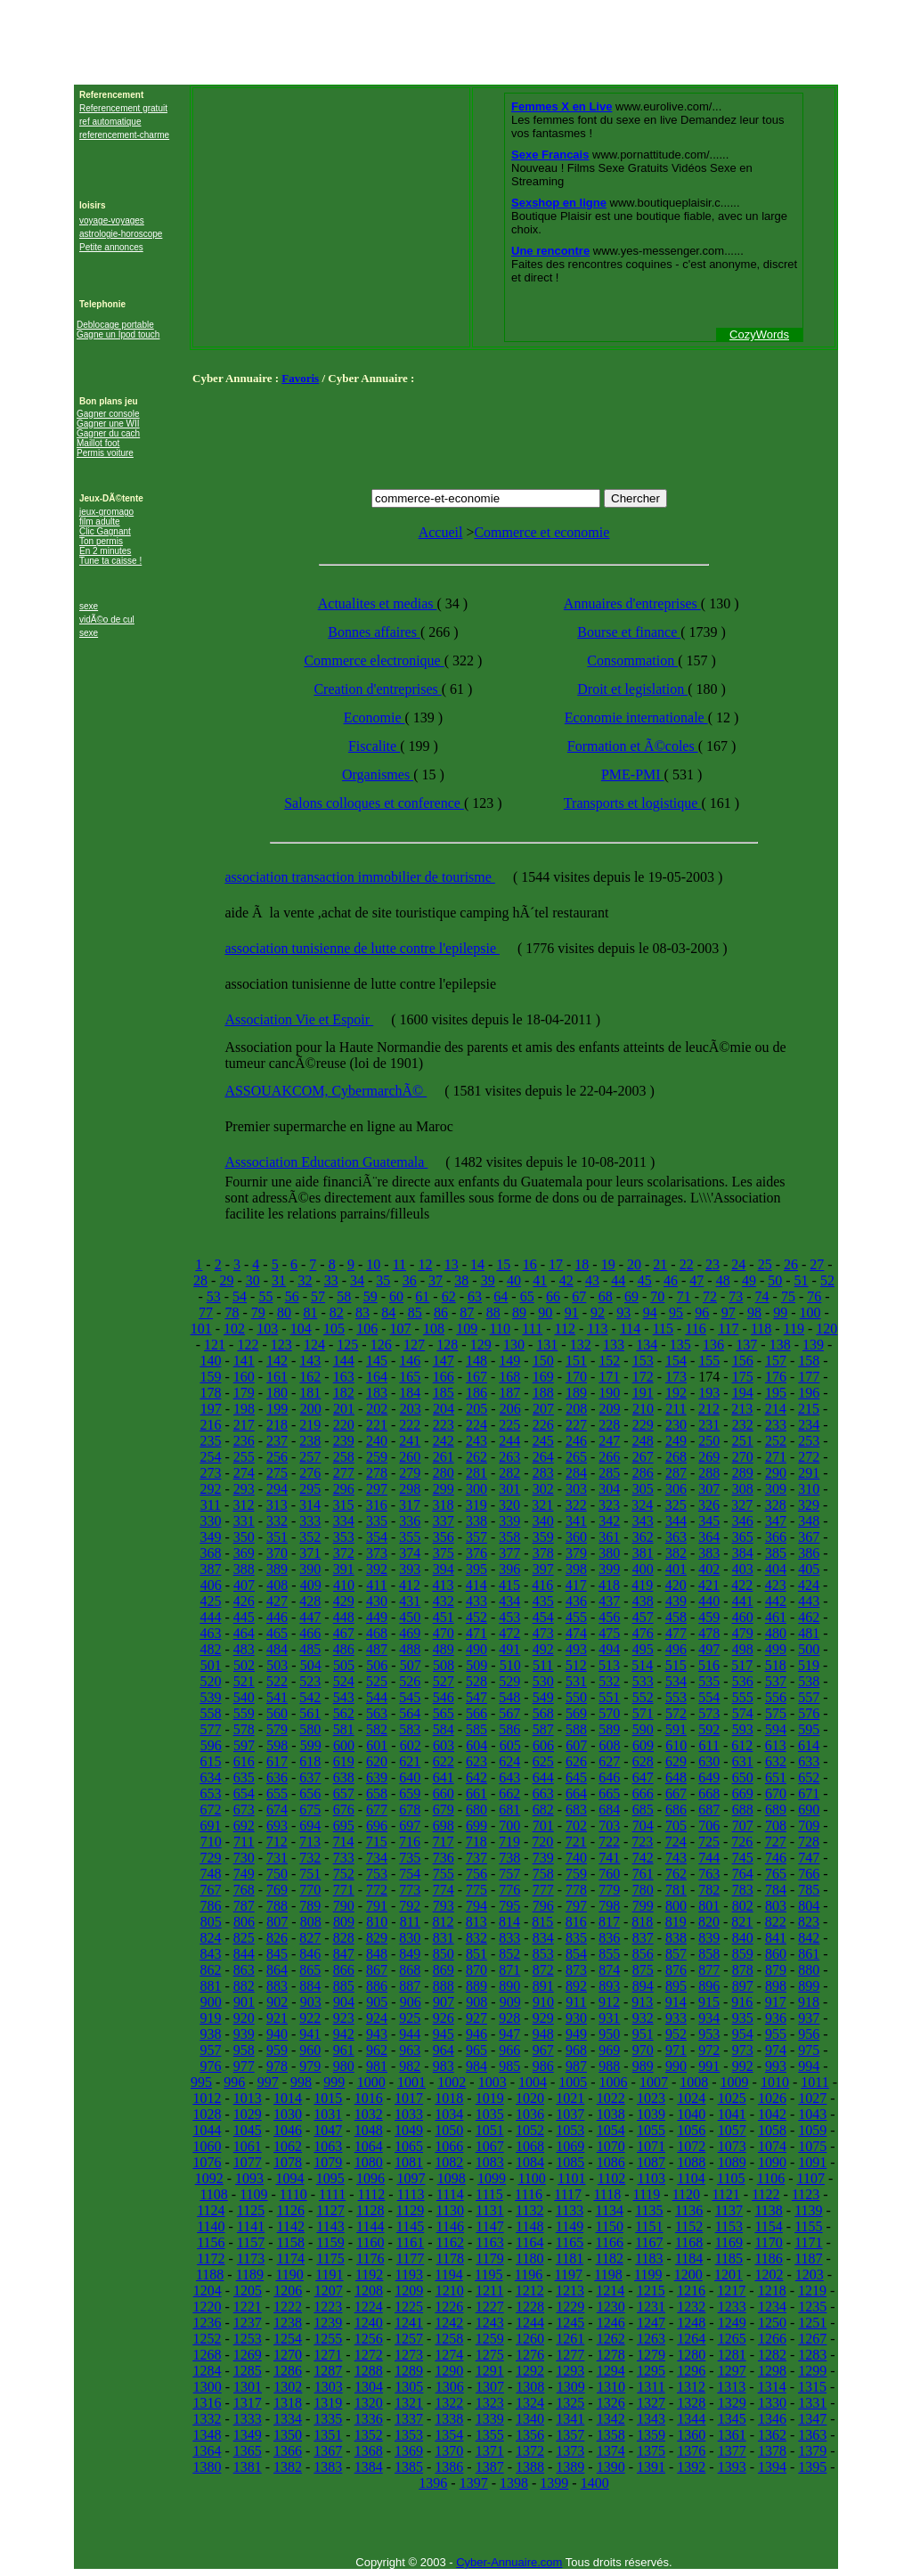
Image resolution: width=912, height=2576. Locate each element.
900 (211, 2001)
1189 (250, 2274)
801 (709, 1905)
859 (742, 1953)
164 (376, 1376)
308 (742, 1488)
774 (443, 1889)
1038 (611, 2114)
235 (210, 1440)
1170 (768, 2242)
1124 (210, 2210)
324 (642, 1504)
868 (409, 1969)
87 (467, 1312)
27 (817, 1264)
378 (543, 1553)
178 (210, 1392)
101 (201, 1328)
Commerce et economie (541, 532)
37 (435, 1280)
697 (409, 1825)
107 (400, 1328)
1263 (651, 2338)
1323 (490, 2402)
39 (488, 1280)
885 (343, 1985)
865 (310, 1969)
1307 (490, 2386)
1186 (768, 2258)
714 (343, 1841)
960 (310, 2050)
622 (443, 1761)
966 (509, 2050)
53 (214, 1296)
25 (765, 1264)
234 (808, 1424)
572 (676, 1713)
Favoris (300, 378)
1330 (772, 2402)
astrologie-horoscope (120, 234)
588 (576, 1729)
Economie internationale (636, 717)
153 (643, 1360)
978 (277, 2066)
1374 (611, 2450)
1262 (611, 2338)
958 (244, 2050)
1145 (410, 2226)
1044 (206, 2130)
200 (311, 1408)
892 (576, 1985)
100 (810, 1312)
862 (210, 1969)
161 (277, 1376)
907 (443, 2001)
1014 (287, 2098)
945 (443, 2034)
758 (543, 1873)
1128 (370, 2210)
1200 (688, 2274)
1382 (287, 2466)
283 (543, 1472)
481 (808, 1633)
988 (609, 2066)
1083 (490, 2162)
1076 (206, 2162)
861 (808, 1953)
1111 (332, 2194)
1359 (651, 2434)
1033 (409, 2114)
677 (376, 1809)
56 (292, 1296)
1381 (247, 2466)
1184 (689, 2258)
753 (376, 1873)
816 (576, 1921)
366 (775, 1537)
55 (265, 1296)
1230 (611, 2306)
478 (709, 1633)
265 (576, 1456)
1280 (691, 2354)
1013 (247, 2098)
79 (258, 1312)
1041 (732, 2114)
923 (343, 2018)
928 (509, 2018)
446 (277, 1617)
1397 (474, 2482)
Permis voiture (105, 453)
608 (610, 1745)
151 (576, 1360)
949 (576, 2034)
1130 (450, 2210)
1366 (287, 2450)
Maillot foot (98, 443)
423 (775, 1585)
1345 (732, 2418)
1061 (247, 2146)
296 (343, 1488)
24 (738, 1264)
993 (775, 2066)
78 (231, 1312)
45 (645, 1280)
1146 (450, 2226)
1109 (253, 2194)
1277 (570, 2354)
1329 (732, 2402)
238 (310, 1440)
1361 (732, 2434)
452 (476, 1617)
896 (709, 1985)
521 (244, 1681)
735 (409, 1857)
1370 (449, 2450)
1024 (691, 2098)
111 (532, 1328)
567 (509, 1713)
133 (613, 1344)
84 (388, 1312)
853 (543, 1953)
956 (808, 2034)
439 (676, 1601)
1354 (449, 2434)
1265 (732, 2338)
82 (337, 1312)
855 (609, 1953)
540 (244, 1697)
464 (244, 1633)
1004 (532, 2082)
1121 (725, 2194)
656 (310, 1793)
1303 (328, 2386)
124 (314, 1344)
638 (343, 1777)
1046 (287, 2130)
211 (675, 1408)
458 (676, 1617)
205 (476, 1408)
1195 (488, 2274)
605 (510, 1745)
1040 (691, 2114)
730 (244, 1857)
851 (476, 1953)
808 (311, 1921)
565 (443, 1713)
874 (609, 1969)
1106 (771, 2178)
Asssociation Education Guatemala (326, 1162)
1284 (206, 2370)
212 (709, 1408)
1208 (368, 2290)
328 (775, 1504)
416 (542, 1585)
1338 (449, 2418)
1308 (530, 2386)
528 (476, 1681)
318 (442, 1504)
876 (676, 1969)
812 (442, 1921)
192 (676, 1392)
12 (425, 1264)
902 (277, 2001)
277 (343, 1472)
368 (210, 1553)
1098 (451, 2178)
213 (742, 1408)
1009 (735, 2082)
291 (808, 1472)
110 (500, 1328)
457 (643, 1617)
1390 (611, 2466)
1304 (368, 2386)
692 (244, 1825)
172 (643, 1376)
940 (277, 2034)
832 (476, 1937)
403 (742, 1569)
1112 (372, 2194)
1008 (694, 2082)
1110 (293, 2194)
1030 (287, 2114)
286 (643, 1472)
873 (576, 1969)
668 (709, 1793)
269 (709, 1456)
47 (696, 1280)
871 (509, 1969)
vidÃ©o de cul (106, 619)
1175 (330, 2258)
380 (609, 1553)
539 (210, 1697)
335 (376, 1520)
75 (788, 1296)
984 (476, 2066)
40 (514, 1280)
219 (310, 1424)
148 (476, 1360)
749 (244, 1873)
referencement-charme (124, 135)
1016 (368, 2098)
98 (754, 1312)
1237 (247, 2322)
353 (343, 1537)
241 (409, 1440)
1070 (611, 2146)
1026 (772, 2098)
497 (709, 1649)
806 (244, 1921)
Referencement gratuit (123, 108)
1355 (490, 2434)
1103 (651, 2178)
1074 (772, 2146)
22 (687, 1264)
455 (576, 1617)
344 (676, 1520)
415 (509, 1585)
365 (742, 1537)
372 (343, 1553)
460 (742, 1617)
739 (543, 1857)
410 (343, 1585)
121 (214, 1344)
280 (443, 1472)
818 (642, 1921)
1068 (530, 2146)
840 (742, 1937)
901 (244, 2001)
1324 (530, 2402)
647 (643, 1777)
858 (709, 1953)
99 (780, 1312)
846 (310, 1953)
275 (277, 1472)
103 (267, 1328)
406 (211, 1585)
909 (510, 2001)
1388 (530, 2466)
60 (396, 1296)
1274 (449, 2354)
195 (775, 1392)
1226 (449, 2306)
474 (576, 1633)
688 (742, 1809)
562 (343, 1713)
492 (543, 1649)
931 (609, 2018)
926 (443, 2018)
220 (343, 1424)
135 (680, 1344)
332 (277, 1520)
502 (244, 1665)
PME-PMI (632, 774)
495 (643, 1649)
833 (509, 1937)
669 (742, 1793)
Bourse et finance (628, 632)
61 (422, 1296)
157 (775, 1360)
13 (451, 1264)
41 (540, 1280)
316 (376, 1504)
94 (650, 1312)
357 (476, 1537)
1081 (409, 2162)
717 (442, 1841)
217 (244, 1424)
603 (443, 1745)
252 (775, 1440)
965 (476, 2050)
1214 (610, 2290)
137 (746, 1344)
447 (310, 1617)
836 (609, 1937)
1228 (530, 2306)
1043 (812, 2114)
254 (210, 1456)
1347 (812, 2418)
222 (409, 1424)
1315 (812, 2386)
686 (676, 1809)
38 (461, 1280)
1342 (611, 2418)
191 (643, 1392)
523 (310, 1681)
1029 (247, 2114)
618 (310, 1761)
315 (343, 1504)
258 (343, 1456)
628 (643, 1761)
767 (210, 1889)
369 (244, 1553)
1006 (613, 2082)
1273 (409, 2354)
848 (376, 1953)
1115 (489, 2194)
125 (347, 1344)
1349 (247, 2434)
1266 (772, 2338)
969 (609, 2050)
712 (277, 1841)
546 (443, 1697)
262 (476, 1456)
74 (762, 1296)
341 (576, 1520)
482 (210, 1649)
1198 (608, 2274)
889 (476, 1985)
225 (509, 1424)
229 (643, 1424)
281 (476, 1472)
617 (277, 1761)
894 (643, 1985)
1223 (328, 2306)
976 (210, 2066)
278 (376, 1472)
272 (808, 1456)
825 (244, 1937)
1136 (689, 2210)
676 (343, 1809)
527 (443, 1681)
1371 (490, 2450)
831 (443, 1937)
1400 (595, 2482)
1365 (247, 2450)
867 (376, 1969)
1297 (732, 2370)
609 (643, 1745)
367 (808, 1537)
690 (808, 1809)
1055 (651, 2130)
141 (244, 1360)
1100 (531, 2178)
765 (775, 1873)
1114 (450, 2194)
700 (509, 1825)
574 (742, 1713)
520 (210, 1681)
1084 (530, 2162)
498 (742, 1649)
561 (310, 1713)
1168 (689, 2242)
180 (277, 1392)
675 (310, 1809)
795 (509, 1905)
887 (409, 1985)
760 (609, 1873)
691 (210, 1825)
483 (244, 1649)
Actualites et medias (377, 603)
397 (543, 1569)
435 (543, 1601)
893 (609, 1985)
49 (749, 1280)
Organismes (377, 774)
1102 (611, 2178)
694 (310, 1825)
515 (676, 1665)
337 (443, 1520)
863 (244, 1969)
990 (676, 2066)
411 (376, 1585)
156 (742, 1360)
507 (410, 1665)
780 (643, 1889)
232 (742, 1424)
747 (808, 1857)
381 (643, 1553)
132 (580, 1344)
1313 (731, 2386)
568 (543, 1713)
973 (742, 2050)
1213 (570, 2290)
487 (376, 1649)
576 (808, 1713)
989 (643, 2066)
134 (646, 1344)
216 (210, 1424)
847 (343, 1953)
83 (362, 1312)
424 (808, 1585)
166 (443, 1376)
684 (609, 1809)
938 (210, 2034)
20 (634, 1264)
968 (576, 2050)
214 (775, 1408)
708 (775, 1825)
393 (409, 1569)
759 (576, 1873)
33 (331, 1280)
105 (334, 1328)
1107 (811, 2178)
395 (476, 1569)
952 (676, 2034)
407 (244, 1585)
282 (509, 1472)
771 (343, 1889)
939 (244, 2034)
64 (500, 1296)
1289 (409, 2370)
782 (709, 1889)
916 (742, 2001)
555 (742, 1697)
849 (409, 1953)
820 (709, 1921)
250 (709, 1440)
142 (277, 1360)
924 (376, 2018)
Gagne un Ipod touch (118, 334)
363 (676, 1537)
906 (410, 2001)
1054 (611, 2130)
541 (277, 1697)
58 (344, 1296)
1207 (328, 2290)
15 (503, 1264)
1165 (569, 2242)
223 (443, 1424)
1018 (449, 2098)
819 (676, 1921)
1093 (249, 2178)
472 (509, 1633)
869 (443, 1969)
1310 (611, 2386)
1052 (530, 2130)
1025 (732, 2098)
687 (709, 1809)
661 (476, 1793)
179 (244, 1392)
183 (376, 1392)
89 (519, 1312)
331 (244, 1520)
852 (509, 1953)
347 (775, 1520)
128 (447, 1344)
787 (244, 1905)
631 (742, 1761)
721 (576, 1841)
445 (244, 1617)
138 (780, 1344)
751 (310, 1873)
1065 (409, 2146)
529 (509, 1681)
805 (211, 1921)
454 (543, 1617)
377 (509, 1553)
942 (343, 2034)
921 (277, 2018)
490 (476, 1649)
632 (775, 1761)
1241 (409, 2322)
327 (742, 1504)
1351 (328, 2434)
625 (543, 1761)
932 (643, 2018)
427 (277, 1601)
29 (226, 1280)
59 (370, 1296)
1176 (370, 2258)
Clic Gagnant (105, 531)
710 (211, 1841)
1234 (772, 2306)
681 (509, 1809)
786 (210, 1905)
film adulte (99, 521)
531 (576, 1681)
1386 (449, 2466)
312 (243, 1504)
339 (509, 1520)
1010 (775, 2082)
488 (409, 1649)
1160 (370, 2242)
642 (476, 1777)
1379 (812, 2450)
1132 (529, 2210)
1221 (247, 2306)
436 (576, 1601)
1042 (772, 2114)
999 (334, 2082)
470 (443, 1633)
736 (443, 1857)
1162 (450, 2242)
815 (542, 1921)
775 (476, 1889)
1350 (287, 2434)
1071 (651, 2146)
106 (367, 1328)
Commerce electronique (374, 660)
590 (643, 1729)
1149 (569, 2226)
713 (310, 1841)
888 (443, 1985)
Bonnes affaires (374, 632)
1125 (251, 2210)
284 (576, 1472)
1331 (812, 2402)
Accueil (441, 532)
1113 (411, 2194)
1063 (328, 2146)
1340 (530, 2418)
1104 (690, 2178)
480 (775, 1633)
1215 (651, 2290)
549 (543, 1697)
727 (775, 1841)
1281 (732, 2354)
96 (702, 1312)
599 (311, 1745)
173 (676, 1376)
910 (543, 2001)
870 (476, 1969)
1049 (409, 2130)
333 (310, 1520)
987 (576, 2066)
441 (742, 1601)
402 (709, 1569)
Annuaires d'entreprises (632, 603)
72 (710, 1296)
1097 (410, 2178)
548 (509, 1697)
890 (509, 1985)
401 (676, 1569)
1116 (528, 2194)
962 (376, 2050)
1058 (772, 2130)
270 (742, 1456)
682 (543, 1809)
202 (376, 1408)
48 (723, 1280)
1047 (328, 2130)
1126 (291, 2210)
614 (808, 1745)
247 (609, 1440)
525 (376, 1681)
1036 (530, 2114)
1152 (689, 2226)
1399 (554, 2482)
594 (775, 1729)
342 (609, 1520)
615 (210, 1761)
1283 (812, 2354)
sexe (88, 606)
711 (243, 1841)
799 (643, 1905)
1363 (812, 2434)
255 (244, 1456)
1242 (449, 2322)
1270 (287, 2354)
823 (808, 1921)
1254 (287, 2338)
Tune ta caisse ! (110, 561)
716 (409, 1841)
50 (775, 1280)
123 (281, 1344)
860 (775, 1953)
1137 (729, 2210)
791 (376, 1905)
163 (343, 1376)
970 (643, 2050)
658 (376, 1793)
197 (211, 1408)
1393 (732, 2466)
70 (657, 1296)
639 (376, 1777)
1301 (247, 2386)
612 (742, 1745)
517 (742, 1665)
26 (791, 1264)
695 (343, 1825)
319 (476, 1504)
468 (376, 1633)
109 (466, 1328)
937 (808, 2018)
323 (609, 1504)
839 (709, 1937)
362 (643, 1537)
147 (443, 1360)
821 (742, 1921)
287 (676, 1472)
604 (476, 1745)
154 (676, 1360)
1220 (206, 2306)
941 (310, 2034)
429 (343, 1601)
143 (310, 1360)
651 (775, 1777)
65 (527, 1296)
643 (509, 1777)
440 (709, 1601)
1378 (772, 2450)
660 (443, 1793)
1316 (206, 2402)
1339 (490, 2418)
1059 (812, 2130)
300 (476, 1488)
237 (277, 1440)
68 (605, 1296)
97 (728, 1312)
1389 (570, 2466)
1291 (490, 2370)
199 (277, 1408)
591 (676, 1729)
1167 (649, 2242)
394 (443, 1569)
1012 (206, 2098)
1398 (514, 2482)
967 (543, 2050)
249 (676, 1440)
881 (210, 1985)
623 (476, 1761)
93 (623, 1312)
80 (284, 1312)
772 (376, 1889)
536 (742, 1681)
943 (376, 2034)
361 (609, 1537)
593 (742, 1729)
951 (643, 2034)
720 (542, 1841)
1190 (289, 2274)
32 (304, 1280)
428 (310, 1601)
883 (277, 1985)
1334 (287, 2418)
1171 (808, 2242)
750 (277, 1873)
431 (409, 1601)
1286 (287, 2370)
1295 (651, 2370)
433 (476, 1601)
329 (808, 1504)
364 (709, 1537)
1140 (210, 2226)
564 (409, 1713)
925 (409, 2018)
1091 (812, 2162)
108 (433, 1328)
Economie (374, 717)
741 (609, 1857)
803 (775, 1905)
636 (277, 1777)
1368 (368, 2450)
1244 (530, 2322)
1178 (450, 2258)
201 (343, 1408)
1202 (768, 2274)
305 (643, 1488)
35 (383, 1280)
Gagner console (108, 414)
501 (211, 1665)
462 (808, 1617)
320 (509, 1504)
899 (808, 1985)
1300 (207, 2386)
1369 (409, 2450)
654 (244, 1793)
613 (775, 1745)
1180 (529, 2258)
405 (808, 1569)
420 (676, 1585)
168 (509, 1376)
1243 (490, 2322)
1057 (732, 2130)
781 (676, 1889)
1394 (772, 2466)
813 (476, 1921)
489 (443, 1649)
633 (808, 1761)
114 (630, 1328)
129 (481, 1344)
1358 (611, 2434)
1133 (569, 2210)
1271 (328, 2354)
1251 (812, 2322)
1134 (609, 2210)
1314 (772, 2386)
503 (277, 1665)
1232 (691, 2306)
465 (277, 1633)
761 (643, 1873)
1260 (530, 2338)
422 (742, 1585)
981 (376, 2066)
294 (277, 1488)
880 (808, 1969)
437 (609, 1601)
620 (376, 1761)
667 (676, 1793)
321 (542, 1504)
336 (409, 1520)
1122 (765, 2194)
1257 (409, 2338)
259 (376, 1456)
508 (443, 1665)
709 (808, 1825)
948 (543, 2034)
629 (676, 1761)
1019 (490, 2098)
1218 (772, 2290)
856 (643, 1953)
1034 (449, 2114)
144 (343, 1360)
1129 (410, 2210)
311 (210, 1504)
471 (476, 1633)
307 (709, 1488)
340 (543, 1520)
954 (742, 2034)
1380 (206, 2466)
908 (476, 2001)
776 (509, 1889)
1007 (653, 2082)
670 (775, 1793)
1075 (812, 2146)
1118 (607, 2194)
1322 (449, 2402)
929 (543, 2018)
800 (676, 1905)
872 (543, 1969)
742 (643, 1857)
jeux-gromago (106, 512)
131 (547, 1344)
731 (277, 1857)
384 (742, 1553)
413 (442, 1585)
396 (509, 1569)
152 (609, 1360)
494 (609, 1649)
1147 (489, 2226)
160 (244, 1376)
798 (609, 1905)
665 (609, 1793)
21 (660, 1264)
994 (808, 2066)
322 (576, 1504)
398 (576, 1569)
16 (530, 1264)
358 (509, 1537)
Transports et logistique (633, 803)
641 (443, 1777)
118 (761, 1328)
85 (415, 1312)
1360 (691, 2434)
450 (409, 1617)
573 (709, 1713)
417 (576, 1585)
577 (210, 1729)
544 (376, 1697)
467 (343, 1633)
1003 (492, 2082)
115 (663, 1328)
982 (409, 2066)
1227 (490, 2306)
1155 (808, 2226)
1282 (772, 2354)
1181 (569, 2258)
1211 (489, 2290)
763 (709, 1873)
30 (253, 1280)
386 (808, 1553)
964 (443, 2050)
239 (343, 1440)
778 (576, 1889)
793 (443, 1905)
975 (808, 2050)
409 (311, 1585)
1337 (409, 2418)
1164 (529, 2242)
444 (210, 1617)
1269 (247, 2354)
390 (310, 1569)
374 (409, 1553)
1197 (568, 2274)
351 (277, 1537)
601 (376, 1745)
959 (277, 2050)
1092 (209, 2178)
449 (376, 1617)
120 (826, 1328)
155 (709, 1360)
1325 (570, 2402)
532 (609, 1681)
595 (808, 1729)
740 (576, 1857)
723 (642, 1841)
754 (409, 1873)
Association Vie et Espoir (298, 1019)
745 (742, 1857)
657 (343, 1793)
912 (609, 2001)
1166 (609, 2242)
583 (409, 1729)
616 (244, 1761)
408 (277, 1585)
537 (775, 1681)
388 (244, 1569)
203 (410, 1408)
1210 (450, 2290)
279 (409, 1472)
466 (310, 1633)
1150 (609, 2226)
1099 (491, 2178)
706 (709, 1825)
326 (709, 1504)
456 (609, 1617)
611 (709, 1745)
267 (643, 1456)
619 (343, 1761)
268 (676, 1456)
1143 (330, 2226)
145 (376, 1360)
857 (676, 1953)
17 (556, 1264)
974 (775, 2050)
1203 (809, 2274)
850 (443, 1953)
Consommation (632, 660)
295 (310, 1488)
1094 (289, 2178)
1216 (691, 2290)
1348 (206, 2434)
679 (443, 1809)
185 (443, 1392)
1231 (651, 2306)
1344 (691, 2418)
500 (808, 1649)
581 (343, 1729)
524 (343, 1681)
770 (310, 1889)
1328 (691, 2402)
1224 (368, 2306)
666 (643, 1793)
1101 (571, 2178)
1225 (409, 2306)
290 (775, 1472)
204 (443, 1408)
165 (409, 1376)
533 (643, 1681)
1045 (247, 2130)
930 (576, 2018)
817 (609, 1921)
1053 (570, 2130)
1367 (328, 2450)
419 (642, 1585)
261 (443, 1456)
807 (277, 1921)
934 (709, 2018)
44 (618, 1280)
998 (301, 2082)
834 (543, 1937)
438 (643, 1601)
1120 (686, 2194)
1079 (328, 2162)
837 (643, 1937)
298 (409, 1488)
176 (775, 1376)
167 (476, 1376)
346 (742, 1520)
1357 (570, 2434)
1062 (287, 2146)
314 (310, 1504)
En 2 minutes (105, 551)
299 (443, 1488)
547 (476, 1697)
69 (631, 1296)
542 (310, 1697)
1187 (808, 2258)
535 (709, 1681)
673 (244, 1809)
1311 (650, 2386)
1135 (649, 2210)
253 (808, 1440)
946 (476, 2034)
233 (775, 1424)
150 (543, 1360)
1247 (651, 2322)
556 (775, 1697)
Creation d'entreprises (377, 689)
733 (343, 1857)
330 (210, 1520)
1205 (247, 2290)
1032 (368, 2114)
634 (210, 1777)
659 (409, 1793)
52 (827, 1280)
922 (310, 2018)
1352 (368, 2434)
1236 (206, 2322)
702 (576, 1825)
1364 (206, 2450)
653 (210, 1793)
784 (775, 1889)
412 (409, 1585)
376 (476, 1553)
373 (376, 1553)
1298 (772, 2370)
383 (709, 1553)
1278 (611, 2354)
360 (576, 1537)
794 (476, 1905)
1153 (729, 2226)
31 (279, 1280)
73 (736, 1296)
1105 (731, 2178)
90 (545, 1312)
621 (409, 1761)
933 (676, 2018)
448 (343, 1617)
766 (808, 1873)
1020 (530, 2098)
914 (676, 2001)
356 (443, 1537)
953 (709, 2034)
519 (808, 1665)
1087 (651, 2162)
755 (443, 1873)
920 (244, 2018)
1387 (490, 2466)
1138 (768, 2210)
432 (443, 1601)
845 (277, 1953)
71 (684, 1296)
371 (310, 1553)
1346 (772, 2418)
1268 (206, 2354)
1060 (206, 2146)
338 (476, 1520)
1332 (206, 2418)
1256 (368, 2338)
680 (476, 1809)
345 (709, 1520)
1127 (330, 2210)
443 (808, 1601)
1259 (490, 2338)
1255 (328, 2338)
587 (543, 1729)
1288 (368, 2370)
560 (277, 1713)
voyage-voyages (111, 220)
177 (808, 1376)
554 (709, 1697)
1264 (691, 2338)
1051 (490, 2130)
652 (808, 1777)
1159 (330, 2242)
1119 (647, 2194)
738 (509, 1857)
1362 (772, 2434)
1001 (411, 2082)
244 (509, 1440)
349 (210, 1537)
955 (775, 2034)
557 (808, 1697)
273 (210, 1472)
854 (576, 1953)
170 (576, 1376)
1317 (247, 2402)
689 (775, 1809)
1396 (433, 2482)
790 (343, 1905)
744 (709, 1857)
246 (576, 1440)
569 (576, 1713)
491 (509, 1649)
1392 (691, 2466)
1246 (611, 2322)
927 (476, 2018)
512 (576, 1665)
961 (343, 2050)
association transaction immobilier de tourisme (359, 876)
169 (543, 1376)
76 (814, 1296)
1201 (728, 2274)
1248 (691, 2322)
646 (609, 1777)
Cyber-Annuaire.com (509, 2562)
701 (543, 1825)
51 (801, 1280)
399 (609, 1569)
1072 (691, 2146)
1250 (772, 2322)
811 (410, 1921)
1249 (732, 2322)
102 (234, 1328)
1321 (409, 2402)
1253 (247, 2338)
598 (277, 1745)
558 (210, 1713)
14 (477, 1264)
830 (409, 1937)
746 (775, 1857)
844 (244, 1953)
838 (676, 1937)
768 (244, 1889)
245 (543, 1440)
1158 (291, 2242)
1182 (609, 2258)
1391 (651, 2466)
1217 (731, 2290)
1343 (651, 2418)
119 (794, 1328)
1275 (490, 2354)
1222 (287, 2306)
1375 (651, 2450)
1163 (489, 2242)
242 (443, 1440)
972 (709, 2050)
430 (376, 1601)
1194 (448, 2274)
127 (414, 1344)
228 (609, 1424)
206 (510, 1408)
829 (376, 1937)
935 (742, 2018)
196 (808, 1392)
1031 (328, 2114)
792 (409, 1905)
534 (676, 1681)
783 (742, 1889)
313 (277, 1504)
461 (775, 1617)
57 (318, 1296)
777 (543, 1889)
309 (775, 1488)
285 (609, 1472)
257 (310, 1456)
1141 (251, 2226)
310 (808, 1488)
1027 (812, 2098)
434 (509, 1601)
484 (277, 1649)
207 (543, 1408)
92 (597, 1312)
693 (277, 1825)
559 (244, 1713)
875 (643, 1969)
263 (509, 1456)
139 (813, 1344)
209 (610, 1408)
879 (775, 1969)
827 (310, 1937)
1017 (409, 2098)
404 (775, 1569)
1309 (571, 2386)
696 (376, 1825)
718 (476, 1841)
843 (210, 1953)
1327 (651, 2402)
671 (808, 1793)
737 (476, 1857)
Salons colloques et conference (374, 803)
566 (476, 1713)
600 (343, 1745)
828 (343, 1937)
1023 (651, 2098)
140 (210, 1360)
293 (244, 1488)
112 (564, 1328)
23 (712, 1264)
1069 (570, 2146)
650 (742, 1777)
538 (808, 1681)
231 (709, 1424)
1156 (210, 2242)
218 (277, 1424)
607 (576, 1745)
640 (409, 1777)
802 (742, 1905)
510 (510, 1665)
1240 (368, 2322)
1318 (287, 2402)
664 (576, 1793)
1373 (570, 2450)
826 (277, 1937)
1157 (251, 2242)
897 (742, 1985)
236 (244, 1440)
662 (509, 1793)
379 (576, 1553)
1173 (251, 2258)
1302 (287, 2386)
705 (676, 1825)
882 (244, 1985)
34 (357, 1280)
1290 (449, 2370)
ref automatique (110, 121)
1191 (329, 2274)
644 (543, 1777)
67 (579, 1296)
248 (643, 1440)
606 (543, 1745)
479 (742, 1633)
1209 (409, 2290)
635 (244, 1777)
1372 (530, 2450)
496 (676, 1649)
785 (808, 1889)
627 (609, 1761)
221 (376, 1424)
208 (576, 1408)
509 (476, 1665)
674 (277, 1809)
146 (409, 1360)
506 (376, 1665)
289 (742, 1472)
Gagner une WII (108, 423)
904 (343, 2001)
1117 (568, 2194)
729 (210, 1857)
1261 (570, 2338)
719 (509, 1841)
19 (608, 1264)
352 (310, 1537)
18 (581, 1264)
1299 (812, 2370)
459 (709, 1617)
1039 (651, 2114)
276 (310, 1472)
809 (343, 1921)
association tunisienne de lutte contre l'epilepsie (362, 948)
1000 (371, 2082)
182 (343, 1392)
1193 (409, 2274)
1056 (691, 2130)
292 (210, 1488)
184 (409, 1392)
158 (808, 1360)
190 (609, 1392)
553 (676, 1697)
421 (709, 1585)
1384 (368, 2466)
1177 (410, 2258)
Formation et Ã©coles (632, 746)
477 (676, 1633)
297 (376, 1488)
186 (476, 1392)
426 (244, 1601)
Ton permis (101, 541)
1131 (489, 2210)
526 (409, 1681)
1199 (648, 2274)
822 (775, 1921)
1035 (490, 2114)
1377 (732, 2450)
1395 (812, 2466)
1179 (489, 2258)
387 (210, 1569)
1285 (247, 2370)
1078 (287, 2162)
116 (695, 1328)
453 (509, 1617)
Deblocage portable (115, 325)
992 (742, 2066)
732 (310, 1857)
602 (410, 1745)
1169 (729, 2242)
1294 (611, 2370)
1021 (570, 2098)
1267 (812, 2338)
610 (676, 1745)
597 (244, 1745)
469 (409, 1633)
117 (728, 1328)
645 (576, 1777)
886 (376, 1985)
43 (592, 1280)
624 (509, 1761)
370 (277, 1553)
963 (409, 2050)
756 (476, 1873)
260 (409, 1456)
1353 (409, 2434)
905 (376, 2001)
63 (475, 1296)
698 (443, 1825)
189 (576, 1392)
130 (514, 1344)
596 (211, 1745)
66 (553, 1296)
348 (808, 1520)
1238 (287, 2322)
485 (310, 1649)
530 (543, 1681)
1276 (530, 2354)
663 (543, 1793)
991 (709, 2066)
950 (609, 2034)
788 (277, 1905)
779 (609, 1889)
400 (643, 1569)
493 (576, 1649)
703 (609, 1825)
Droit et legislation (632, 689)
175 (742, 1376)
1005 (572, 2082)
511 (543, 1665)
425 (210, 1601)
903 (311, 2001)
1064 (368, 2146)
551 (609, 1697)
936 (775, 2018)
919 (210, 2018)
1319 (328, 2402)
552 (643, 1697)
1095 (330, 2178)
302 (543, 1488)
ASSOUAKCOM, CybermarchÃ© (325, 1090)
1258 (449, 2338)
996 (234, 2082)
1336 (368, 2418)
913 (642, 2001)
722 (609, 1841)
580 (310, 1729)
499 (775, 1649)
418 (609, 1585)
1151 (649, 2226)
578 (244, 1729)
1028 (206, 2114)
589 (609, 1729)
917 (775, 2001)
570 (609, 1713)
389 (277, 1569)
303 (576, 1488)
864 (277, 1969)
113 (597, 1328)
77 (206, 1312)
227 (576, 1424)
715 (376, 1841)
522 (277, 1681)
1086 (611, 2162)
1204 (207, 2290)
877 (709, 1969)
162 (310, 1376)
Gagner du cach (108, 433)
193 (709, 1392)
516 (709, 1665)
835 (576, 1937)
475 (609, 1633)
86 (441, 1312)
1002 (451, 2082)
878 (742, 1969)
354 (376, 1537)
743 (676, 1857)
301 (509, 1488)
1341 (570, 2418)
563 (376, 1713)
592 (709, 1729)
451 (443, 1617)
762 (676, 1873)
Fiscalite (374, 746)
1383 (328, 2466)
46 (671, 1280)
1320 (368, 2402)
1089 (732, 2162)
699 (476, 1825)
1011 (814, 2082)
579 (277, 1729)
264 (543, 1456)
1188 (210, 2274)
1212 (530, 2290)
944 (409, 2034)
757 (509, 1873)
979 (310, 2066)
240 (376, 1440)
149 (509, 1360)
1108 (213, 2194)
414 (476, 1585)
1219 (812, 2290)
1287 (328, 2370)
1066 (449, 2146)
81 (310, 1312)
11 (399, 1264)
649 (709, 1777)
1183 (649, 2258)
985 (509, 2066)
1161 (410, 2242)
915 (709, 2001)
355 (409, 1537)
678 (409, 1809)
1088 (691, 2162)
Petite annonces (111, 247)
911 (576, 2001)
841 (775, 1937)
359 (543, 1537)
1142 (291, 2226)
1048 (368, 2130)
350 (244, 1537)
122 (247, 1344)
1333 (247, 2418)
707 (742, 1825)
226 (543, 1424)
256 (277, 1456)
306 (676, 1488)
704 (643, 1825)
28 (200, 1280)
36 (410, 1280)
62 (449, 1296)
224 (476, 1424)
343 (643, 1520)
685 (643, 1809)
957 (210, 2050)
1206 (287, 2290)
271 (775, 1456)
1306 (450, 2386)
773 (409, 1889)
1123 (805, 2194)
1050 (449, 2130)
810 (376, 1921)
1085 (570, 2162)
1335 (328, 2418)
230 (676, 1424)
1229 (570, 2306)
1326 (611, 2402)
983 (443, 2066)
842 (808, 1937)
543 (343, 1697)
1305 (409, 2386)
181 (310, 1392)
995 (201, 2082)
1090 (772, 2162)
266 (609, 1456)
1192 (369, 2274)
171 (609, 1376)
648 (676, 1777)
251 (742, 1440)
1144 (370, 2226)
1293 (570, 2370)
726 (742, 1841)
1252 (206, 2338)
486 (343, 1649)
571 (643, 1713)
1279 (651, 2354)
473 (543, 1633)
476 (643, 1633)
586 (509, 1729)
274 (244, 1472)
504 (311, 1665)
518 (775, 1665)
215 (808, 1408)
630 (709, 1761)
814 (509, 1921)
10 (373, 1264)
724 (676, 1841)
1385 (409, 2466)
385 (775, 1553)
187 (509, 1392)
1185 (729, 2258)
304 (609, 1488)
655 (277, 1793)
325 (676, 1504)
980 (343, 2066)
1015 (328, 2098)
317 (409, 1504)
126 (381, 1344)
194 (742, 1392)
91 (572, 1312)
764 (742, 1873)
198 (244, 1408)
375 (443, 1553)
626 (576, 1761)
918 (808, 2001)
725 (709, 1841)
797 (576, 1905)
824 (210, 1937)
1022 (611, 2098)
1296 (691, 2370)
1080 (368, 2162)
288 (709, 1472)
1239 (328, 2322)
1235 (812, 2306)
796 (543, 1905)
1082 (449, 2162)
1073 (732, 2146)
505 (343, 1665)
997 (268, 2082)
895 (676, 1985)
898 (775, 1985)
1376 (691, 2450)
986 (543, 2066)
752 (343, 1873)
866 (343, 1969)
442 (775, 1601)
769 (277, 1889)
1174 (291, 2258)
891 (543, 1985)
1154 (768, 2226)
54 (239, 1296)
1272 (368, 2354)
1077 (247, 2162)
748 (210, 1873)
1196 (528, 2274)
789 (310, 1905)
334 (343, 1520)
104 (301, 1328)
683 (576, 1809)
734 (376, 1857)
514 (642, 1665)
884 (310, 1985)
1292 (530, 2370)
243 (476, 1440)
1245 (570, 2322)
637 (310, 1777)
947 (509, 2034)
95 (676, 1312)
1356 (530, 2434)
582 (376, 1729)
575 (775, 1713)
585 (476, 1729)
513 (609, 1665)
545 (409, 1697)
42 (566, 1280)
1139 (808, 2210)
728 (808, 1841)
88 (493, 1312)
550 (576, 1697)
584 (443, 1729)
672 (210, 1809)
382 (676, 1553)
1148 (529, 2226)
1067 (490, 2146)
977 (244, 2066)
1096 (370, 2178)
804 (808, 1905)
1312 (691, 2386)
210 (643, 1408)
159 (210, 1376)
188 (543, 1392)
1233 (732, 2306)
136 (713, 1344)
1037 (570, 2114)
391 (343, 1569)
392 (376, 1569)
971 (676, 2050)
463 (210, 1633)
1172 (210, 2258)
